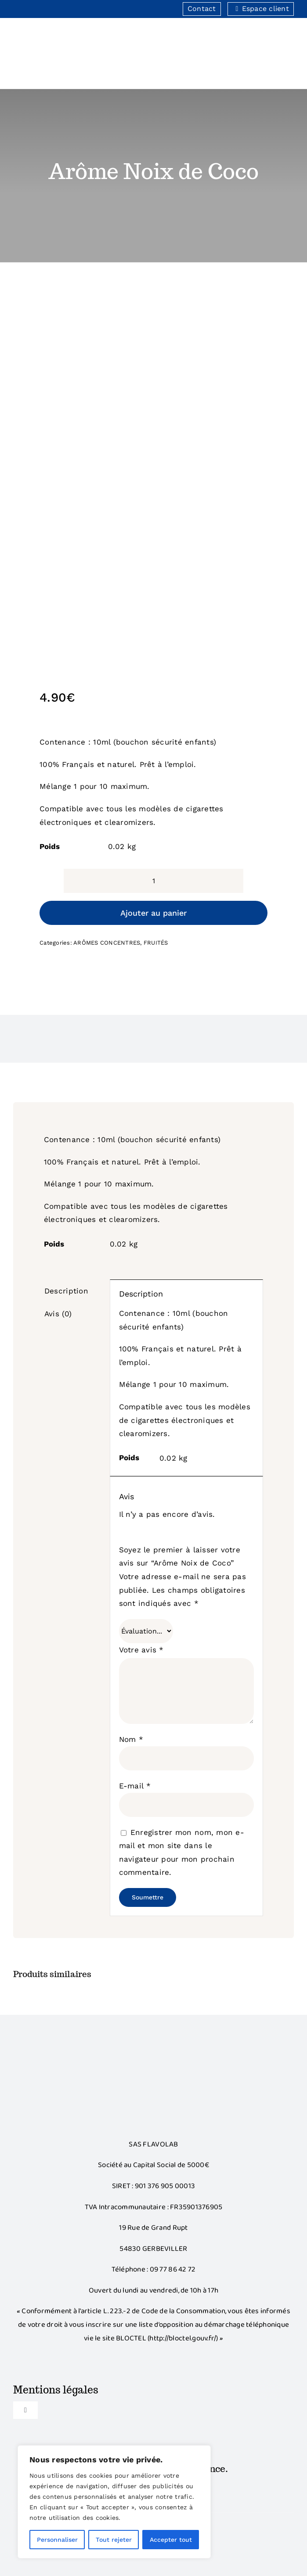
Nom (131, 1739)
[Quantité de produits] (153, 881)
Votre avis (141, 1649)
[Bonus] (153, 2057)
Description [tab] (66, 1290)
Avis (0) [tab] (58, 1313)
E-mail (135, 1785)
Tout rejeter (114, 2539)
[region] (114, 2501)
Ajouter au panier (153, 912)
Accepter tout (171, 2539)
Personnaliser (57, 2539)
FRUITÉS (156, 942)
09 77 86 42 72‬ (173, 2269)
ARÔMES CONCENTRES (106, 942)
